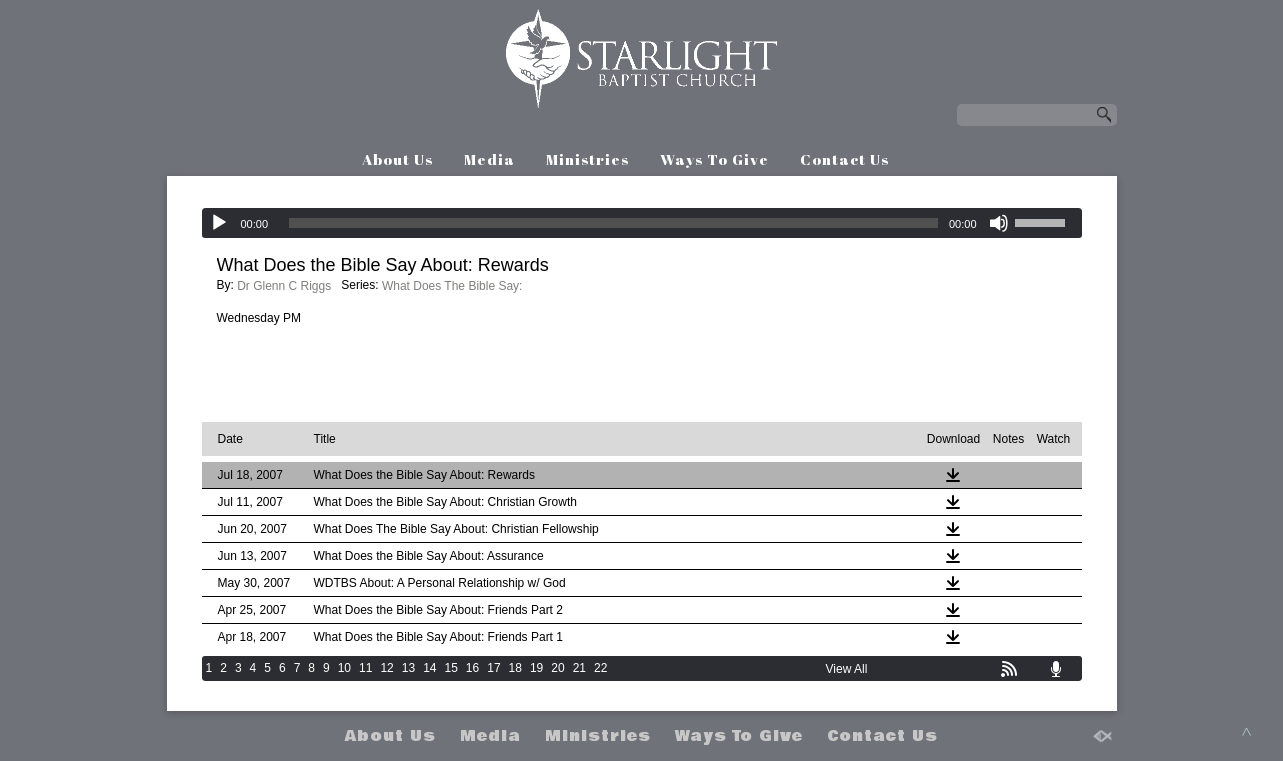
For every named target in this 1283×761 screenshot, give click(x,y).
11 (365, 668)
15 (450, 668)
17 (493, 668)
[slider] (613, 223)
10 (344, 668)
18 (515, 668)
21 (579, 668)
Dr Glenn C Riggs (284, 286)
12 (386, 668)
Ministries (587, 159)
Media (489, 159)
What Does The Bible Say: (452, 286)
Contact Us (844, 159)
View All (847, 669)
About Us (397, 159)
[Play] (219, 223)
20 (557, 668)
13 (408, 668)
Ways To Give (714, 159)
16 (472, 668)
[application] (642, 223)
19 (536, 668)
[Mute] (999, 223)
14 (429, 668)
